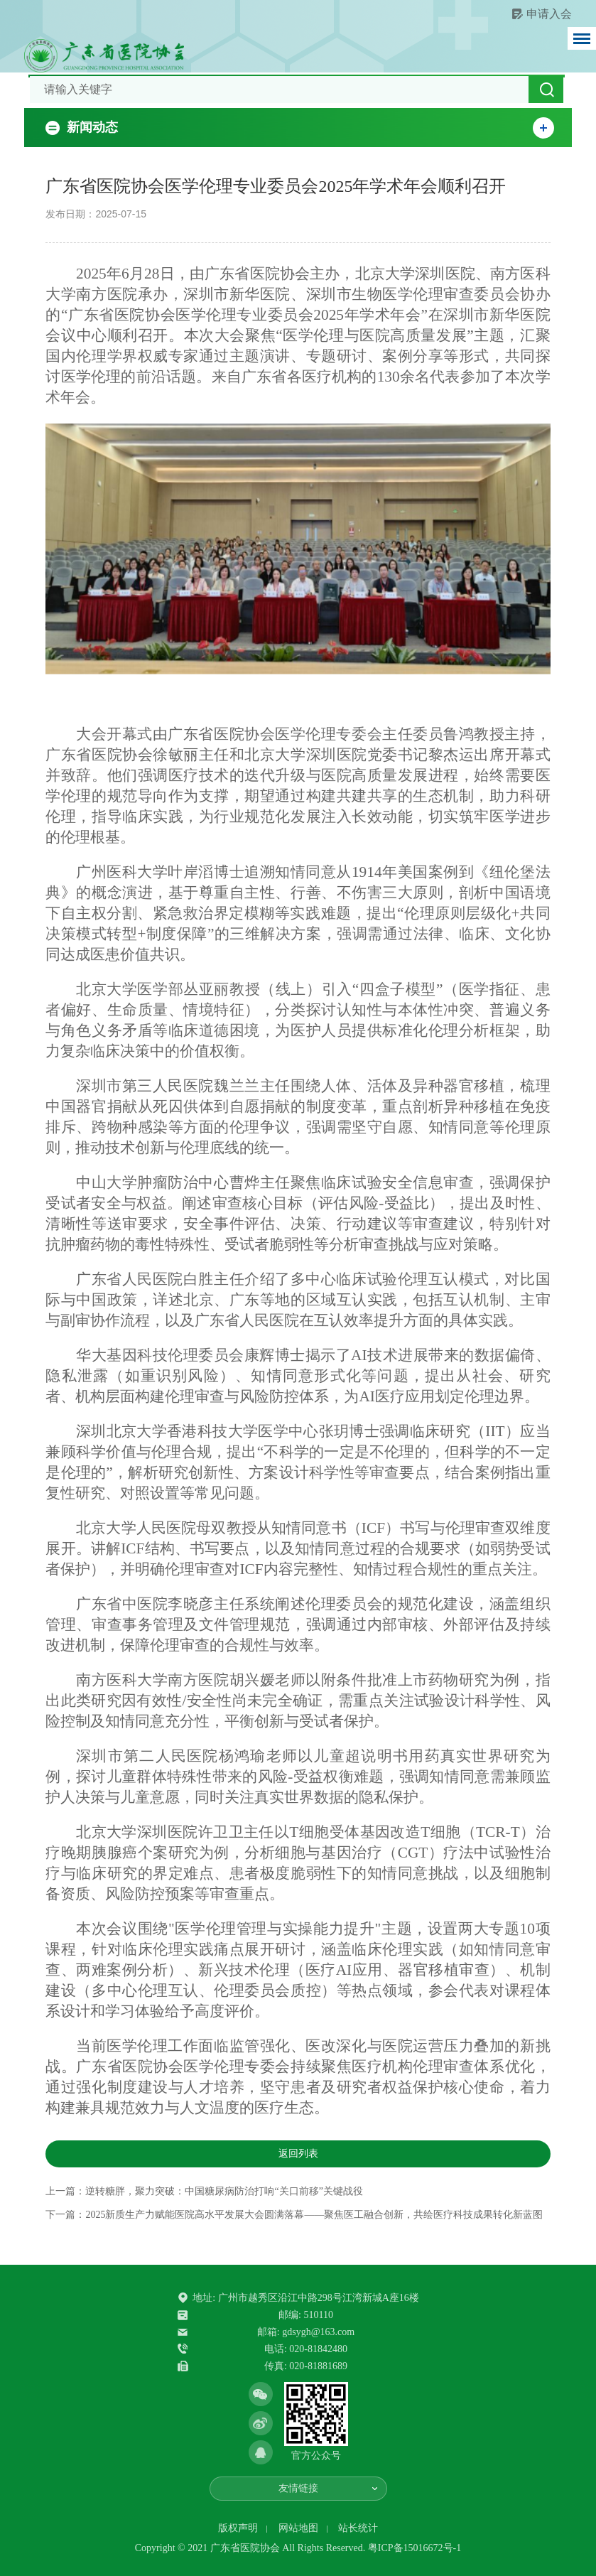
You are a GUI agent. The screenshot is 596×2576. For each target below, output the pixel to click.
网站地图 (298, 2528)
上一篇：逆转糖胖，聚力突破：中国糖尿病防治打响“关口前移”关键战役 (203, 2191)
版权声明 (238, 2528)
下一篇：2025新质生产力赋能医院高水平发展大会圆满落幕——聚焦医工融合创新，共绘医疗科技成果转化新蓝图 (294, 2214)
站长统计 (358, 2528)
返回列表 (298, 2153)
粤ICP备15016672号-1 (414, 2548)
